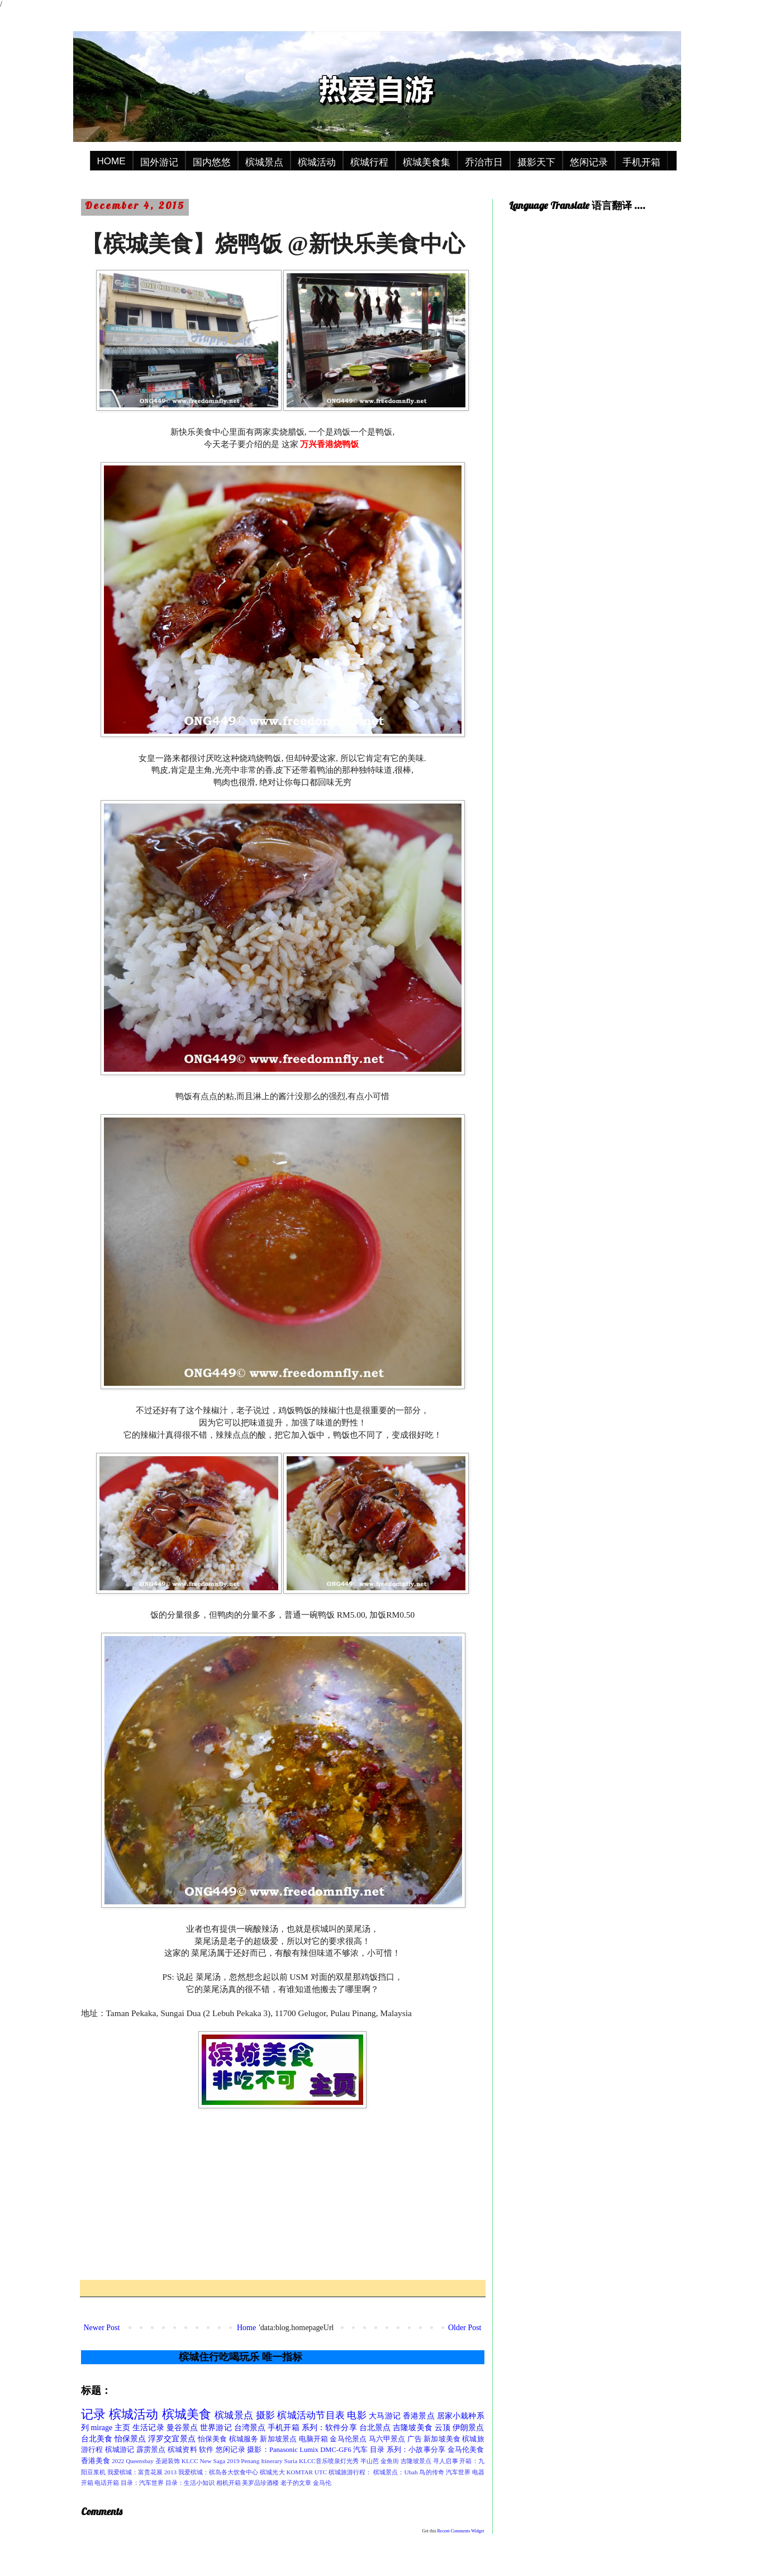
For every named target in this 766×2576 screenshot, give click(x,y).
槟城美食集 (426, 162)
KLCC (190, 2461)
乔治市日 (484, 162)
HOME (111, 161)
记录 (93, 2414)
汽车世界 (458, 2472)
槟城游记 (120, 2450)
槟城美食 (187, 2414)
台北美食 (97, 2439)
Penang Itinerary (261, 2461)
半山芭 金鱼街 (379, 2461)
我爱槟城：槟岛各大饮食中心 (218, 2472)
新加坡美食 (442, 2439)
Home (246, 2327)
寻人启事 (445, 2461)
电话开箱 (106, 2482)
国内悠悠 (212, 162)
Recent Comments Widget (460, 2531)
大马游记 (385, 2416)
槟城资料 (182, 2450)
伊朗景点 (468, 2427)
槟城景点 (264, 162)
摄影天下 (536, 162)
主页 (122, 2427)
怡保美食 (212, 2439)
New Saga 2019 (220, 2461)
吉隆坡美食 (412, 2427)
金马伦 (322, 2482)
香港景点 (419, 2416)
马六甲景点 (387, 2439)
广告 (414, 2439)
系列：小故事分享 (416, 2450)
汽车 (360, 2450)
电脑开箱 (314, 2439)
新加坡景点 (278, 2439)
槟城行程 (369, 162)
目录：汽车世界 (142, 2482)
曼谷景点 (182, 2427)
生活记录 (148, 2427)
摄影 (265, 2415)
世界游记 (216, 2427)
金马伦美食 (466, 2450)
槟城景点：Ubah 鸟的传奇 (408, 2472)
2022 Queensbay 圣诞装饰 (146, 2461)
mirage (101, 2427)
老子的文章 (295, 2482)
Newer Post (102, 2327)
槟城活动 (317, 162)
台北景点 (375, 2427)
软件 (206, 2450)
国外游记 (159, 162)
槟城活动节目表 (311, 2415)
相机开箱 (228, 2482)
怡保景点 (130, 2439)
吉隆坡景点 (416, 2461)
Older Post (465, 2327)
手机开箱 (641, 162)
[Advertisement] (283, 2194)
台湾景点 (250, 2427)
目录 (377, 2450)
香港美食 (95, 2461)
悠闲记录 (589, 162)
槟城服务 (244, 2439)
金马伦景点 (348, 2439)
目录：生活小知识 (190, 2482)
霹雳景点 (151, 2450)
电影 (356, 2415)
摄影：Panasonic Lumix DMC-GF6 (299, 2450)
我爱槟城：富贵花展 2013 (142, 2472)
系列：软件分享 (329, 2427)
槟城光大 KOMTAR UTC (293, 2472)
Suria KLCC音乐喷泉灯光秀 (321, 2461)
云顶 (442, 2427)
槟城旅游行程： (350, 2472)
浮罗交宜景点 (172, 2439)
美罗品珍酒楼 (260, 2482)
